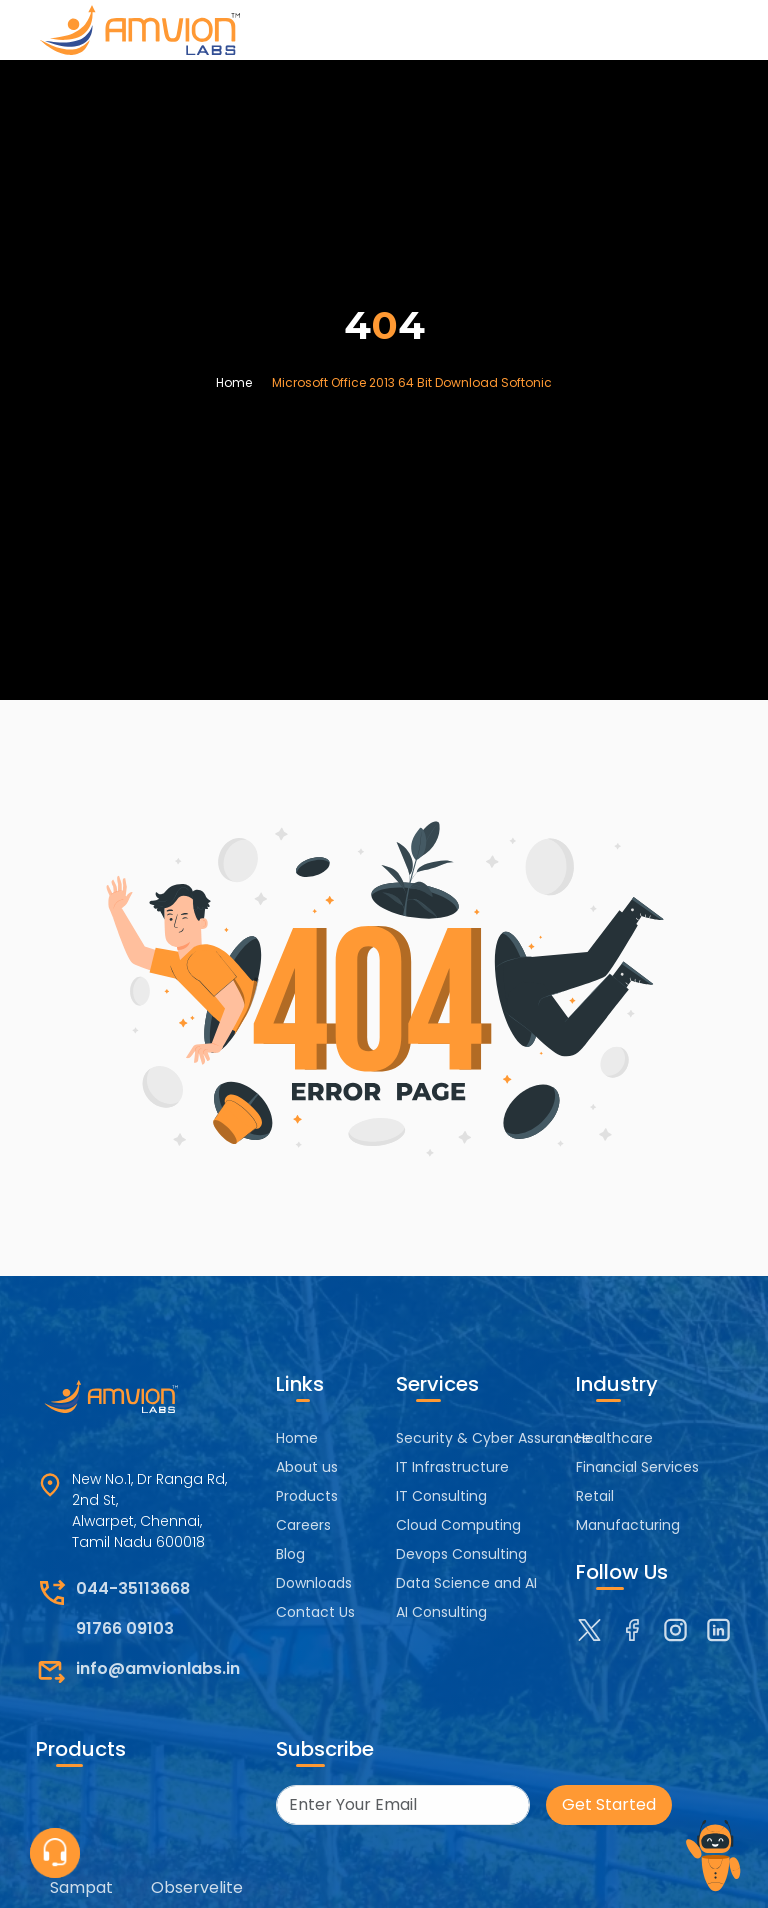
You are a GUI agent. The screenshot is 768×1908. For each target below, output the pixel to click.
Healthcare (614, 1438)
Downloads (314, 1583)
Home (234, 382)
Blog (290, 1554)
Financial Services (637, 1467)
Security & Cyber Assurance (493, 1438)
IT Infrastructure (452, 1467)
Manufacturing (628, 1525)
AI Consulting (441, 1612)
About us (307, 1467)
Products (307, 1496)
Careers (303, 1525)
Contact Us (315, 1612)
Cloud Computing (458, 1525)
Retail (595, 1496)
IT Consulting (441, 1496)
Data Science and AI (466, 1583)
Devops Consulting (461, 1554)
